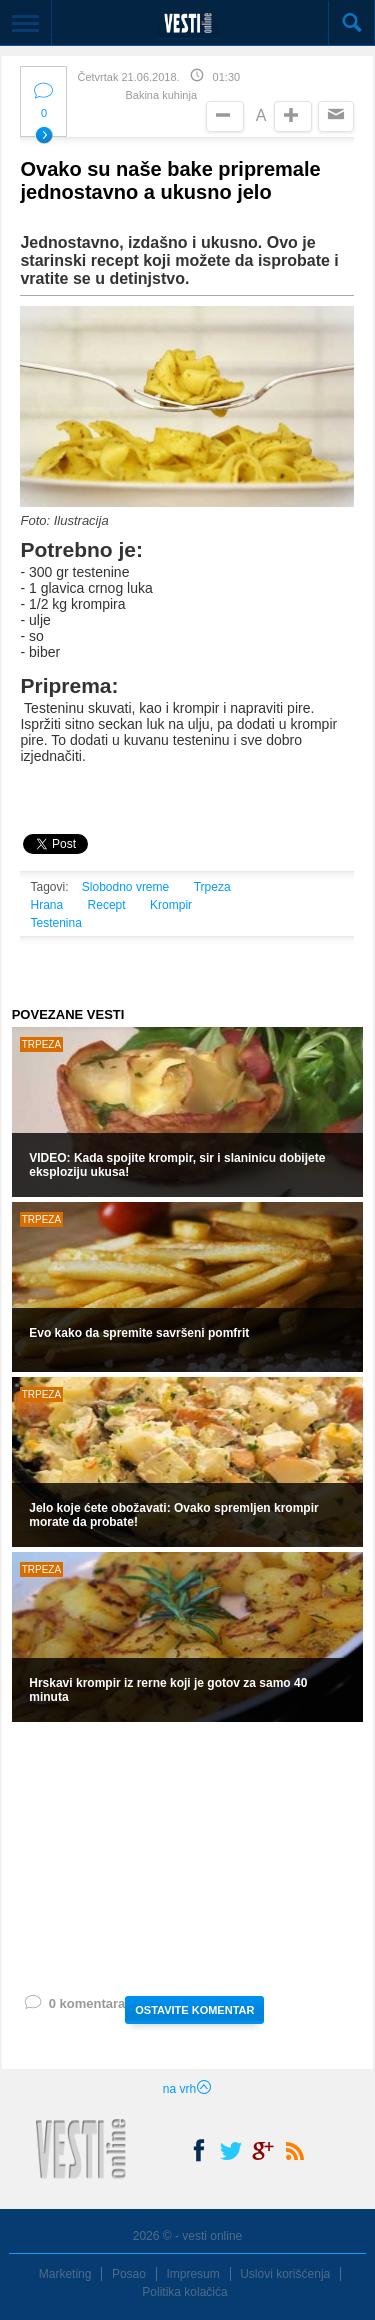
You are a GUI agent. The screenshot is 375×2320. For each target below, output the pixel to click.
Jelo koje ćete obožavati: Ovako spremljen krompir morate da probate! (173, 1515)
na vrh (187, 2089)
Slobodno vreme (125, 887)
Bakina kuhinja (161, 95)
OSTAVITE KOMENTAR (194, 2010)
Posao (129, 2274)
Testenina (55, 923)
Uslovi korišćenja (285, 2274)
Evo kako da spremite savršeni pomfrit (139, 1333)
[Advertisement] (187, 1857)
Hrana (46, 905)
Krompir (171, 905)
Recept (107, 905)
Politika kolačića (184, 2292)
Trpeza (212, 887)
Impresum (192, 2274)
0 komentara (74, 2007)
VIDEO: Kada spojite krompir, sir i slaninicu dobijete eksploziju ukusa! (177, 1165)
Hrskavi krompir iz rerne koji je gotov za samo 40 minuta (168, 1690)
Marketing (65, 2274)
